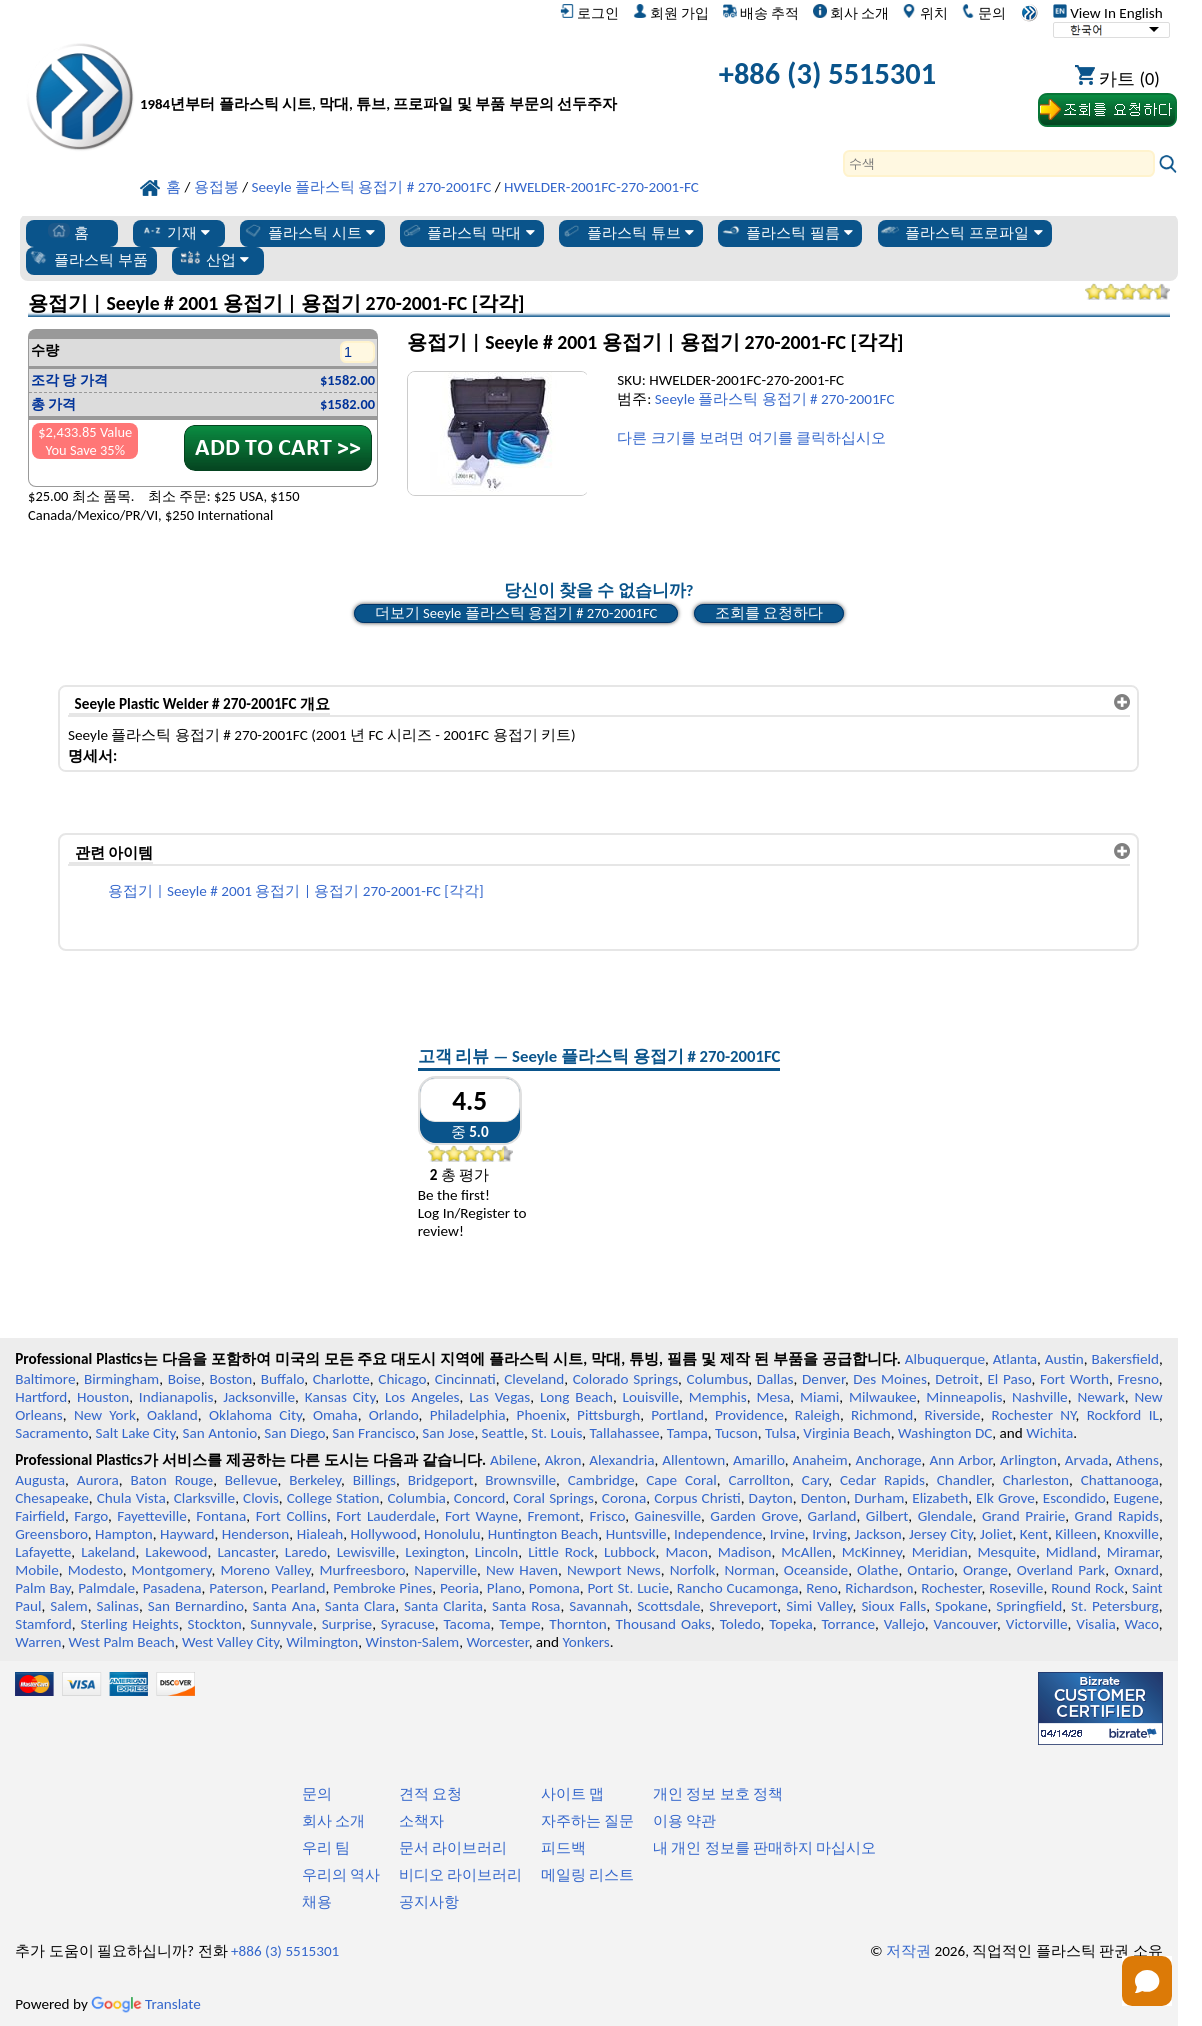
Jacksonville (259, 1397)
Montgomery (172, 1570)
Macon (686, 1552)
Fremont (553, 1516)
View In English (1108, 13)
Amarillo (759, 1460)
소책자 (421, 1821)
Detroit (957, 1379)
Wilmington (322, 1642)
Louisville (651, 1397)
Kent (1034, 1534)
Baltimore (45, 1379)
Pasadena (172, 1588)
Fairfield (40, 1516)
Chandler (964, 1480)
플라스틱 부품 (88, 259)
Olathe (877, 1570)
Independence (718, 1534)
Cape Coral (681, 1480)
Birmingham (121, 1379)
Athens (1137, 1460)
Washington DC (945, 1433)
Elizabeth (940, 1498)
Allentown (693, 1460)
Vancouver (965, 1624)
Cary (815, 1480)
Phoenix (541, 1415)
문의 (983, 13)
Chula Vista (131, 1498)
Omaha (335, 1415)
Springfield (1029, 1606)
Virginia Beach (847, 1433)
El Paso (1009, 1379)
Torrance (849, 1624)
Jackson (877, 1534)
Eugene (1136, 1498)
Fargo (91, 1516)
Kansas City (340, 1397)
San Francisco (373, 1433)
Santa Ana (284, 1606)
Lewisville (366, 1552)
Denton (824, 1498)
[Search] (999, 163)
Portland (677, 1415)
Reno (821, 1588)
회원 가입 (671, 13)
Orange (985, 1570)
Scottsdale (668, 1606)
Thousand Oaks (664, 1624)
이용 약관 (684, 1821)
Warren (38, 1642)
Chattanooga (1120, 1480)
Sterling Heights (130, 1624)
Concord (479, 1498)
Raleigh (817, 1415)
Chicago (402, 1379)
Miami (819, 1397)
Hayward (187, 1534)
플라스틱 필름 (787, 232)
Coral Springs (553, 1498)
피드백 (563, 1848)
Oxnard (1136, 1570)
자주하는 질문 (587, 1821)
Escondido (1074, 1498)
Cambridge (601, 1480)
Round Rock (1087, 1588)
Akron (563, 1460)
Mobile (37, 1570)
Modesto (95, 1570)
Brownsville (520, 1480)
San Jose (448, 1433)
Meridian (940, 1552)
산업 (214, 259)
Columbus (718, 1379)
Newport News (614, 1570)
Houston (103, 1397)
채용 (317, 1902)
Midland (1071, 1552)
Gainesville (668, 1516)
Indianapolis (176, 1397)
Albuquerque (945, 1359)
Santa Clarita (443, 1606)
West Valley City (230, 1642)
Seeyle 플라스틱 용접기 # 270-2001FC (775, 399)
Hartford (41, 1397)
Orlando (394, 1415)
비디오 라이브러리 (460, 1875)
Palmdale (106, 1588)
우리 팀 (326, 1848)
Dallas (775, 1379)
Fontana (221, 1516)
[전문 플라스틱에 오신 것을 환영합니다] (378, 78)
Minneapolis (964, 1397)
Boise (184, 1379)
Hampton (124, 1534)
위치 (924, 13)
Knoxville (1131, 1534)
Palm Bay (42, 1588)
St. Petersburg (1115, 1606)
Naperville (445, 1570)
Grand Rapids (1117, 1516)
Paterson (236, 1588)
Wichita (1049, 1433)
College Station (333, 1498)
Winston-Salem (412, 1642)
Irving (829, 1534)
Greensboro (51, 1534)
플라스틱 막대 (468, 232)
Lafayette (43, 1552)
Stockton (215, 1624)
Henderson (256, 1534)
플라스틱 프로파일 (961, 232)
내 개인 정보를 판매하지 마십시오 (765, 1848)
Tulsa (780, 1433)
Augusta (40, 1480)
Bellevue (251, 1480)
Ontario (930, 1570)
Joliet (996, 1534)
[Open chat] (1147, 1981)
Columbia (416, 1498)
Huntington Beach (543, 1534)
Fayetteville (152, 1516)
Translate (146, 2004)
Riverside (952, 1415)
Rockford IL (1123, 1415)
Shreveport (743, 1606)
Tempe (519, 1624)
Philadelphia (468, 1415)
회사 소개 (851, 13)
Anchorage (889, 1460)
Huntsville (636, 1534)
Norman (749, 1570)
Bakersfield (1125, 1359)
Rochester (951, 1588)
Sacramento (51, 1433)
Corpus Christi (697, 1498)
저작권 (908, 1951)
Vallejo (904, 1624)
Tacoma (466, 1624)
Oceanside (816, 1570)
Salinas (118, 1606)
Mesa (774, 1397)
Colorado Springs (625, 1379)
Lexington (435, 1552)
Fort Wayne (481, 1516)
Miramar (1133, 1552)
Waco (1142, 1624)
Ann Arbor (960, 1460)
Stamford (43, 1624)
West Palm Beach (122, 1642)
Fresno (1138, 1379)
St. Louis (556, 1433)
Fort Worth (1074, 1379)
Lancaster (245, 1552)
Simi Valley (819, 1606)
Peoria (459, 1588)
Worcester (497, 1642)
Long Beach (576, 1397)
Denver (823, 1379)
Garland (832, 1516)
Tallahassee (625, 1433)
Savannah (598, 1606)
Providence (749, 1415)
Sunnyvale (281, 1624)
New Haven (522, 1570)
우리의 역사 (341, 1875)
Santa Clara (360, 1606)
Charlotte (341, 1379)
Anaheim (820, 1460)
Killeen (1075, 1534)
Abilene (513, 1460)
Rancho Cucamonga (738, 1588)
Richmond (882, 1415)
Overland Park (1061, 1570)
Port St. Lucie (629, 1588)
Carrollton (759, 1480)
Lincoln (497, 1552)
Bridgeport (441, 1480)
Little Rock (561, 1552)
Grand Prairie (1023, 1516)
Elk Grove (1005, 1498)
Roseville (1016, 1588)
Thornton (577, 1624)
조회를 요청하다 (769, 613)
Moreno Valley (265, 1570)
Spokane (961, 1606)
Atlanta (1015, 1359)
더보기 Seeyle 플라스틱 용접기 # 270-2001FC (516, 613)
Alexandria (621, 1460)
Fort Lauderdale (385, 1516)
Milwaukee (882, 1397)
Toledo (740, 1624)
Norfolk (693, 1570)
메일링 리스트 (587, 1875)
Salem (68, 1606)
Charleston (1036, 1480)
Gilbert (887, 1516)
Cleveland (534, 1379)
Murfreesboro (362, 1570)
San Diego (294, 1433)
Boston (230, 1379)
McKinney (872, 1552)
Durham (879, 1498)
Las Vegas (499, 1397)
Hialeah (320, 1534)
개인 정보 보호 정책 (718, 1794)
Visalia (1096, 1624)
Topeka (791, 1624)
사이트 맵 (572, 1794)
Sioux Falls (893, 1606)
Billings (374, 1480)
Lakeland (108, 1552)
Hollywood (384, 1534)
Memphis (718, 1397)
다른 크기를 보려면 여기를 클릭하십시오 (751, 438)
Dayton (771, 1498)
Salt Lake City (136, 1433)
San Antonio (220, 1433)
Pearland (298, 1588)
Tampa (687, 1433)
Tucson (736, 1433)
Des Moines (890, 1379)
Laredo (306, 1552)
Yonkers (586, 1642)
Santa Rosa (526, 1606)
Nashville (1040, 1397)
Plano (504, 1588)
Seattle (503, 1433)
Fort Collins (291, 1516)
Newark (1100, 1397)
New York (105, 1415)
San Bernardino (196, 1606)
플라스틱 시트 (309, 232)
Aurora (98, 1480)
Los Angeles (422, 1397)
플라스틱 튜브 (628, 232)
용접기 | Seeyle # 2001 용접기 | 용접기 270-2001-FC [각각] (296, 891)
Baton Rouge (171, 1480)
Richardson (879, 1588)
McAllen (806, 1552)
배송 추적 (761, 13)
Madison (745, 1552)
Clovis (261, 1498)
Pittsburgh (608, 1415)
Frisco (607, 1516)
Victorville (1037, 1624)
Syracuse (408, 1624)
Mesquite (1007, 1552)
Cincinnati (465, 1379)
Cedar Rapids (882, 1480)
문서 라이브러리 (453, 1848)
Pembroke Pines (382, 1588)
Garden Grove (754, 1516)
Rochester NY (1034, 1415)
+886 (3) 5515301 (827, 73)
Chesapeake (52, 1498)
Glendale (945, 1516)
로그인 (589, 13)
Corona (624, 1498)
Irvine (787, 1534)
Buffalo (282, 1379)
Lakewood (176, 1552)
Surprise (347, 1624)
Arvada (1086, 1460)
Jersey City (941, 1534)
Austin (1064, 1359)
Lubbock (630, 1552)
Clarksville (205, 1498)
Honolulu (452, 1534)
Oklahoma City (255, 1415)
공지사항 (429, 1902)
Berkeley (315, 1480)
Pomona (554, 1588)
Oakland (172, 1415)
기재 (175, 232)
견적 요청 (430, 1794)
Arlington (1028, 1460)
